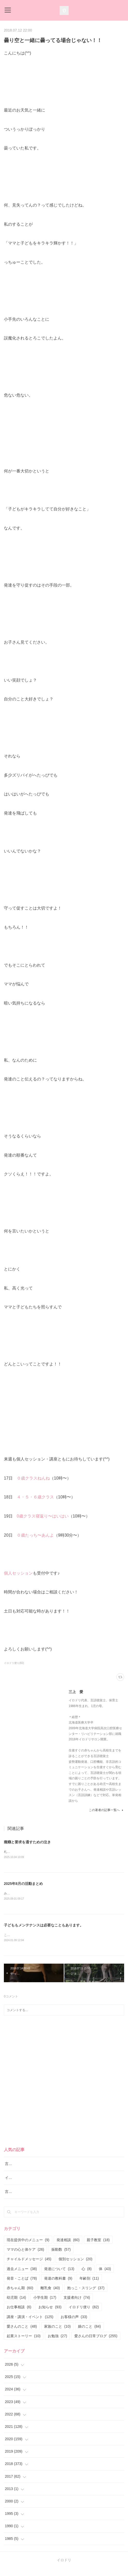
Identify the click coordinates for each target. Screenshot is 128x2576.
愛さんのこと (22, 2334)
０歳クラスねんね (33, 1478)
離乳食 (50, 2295)
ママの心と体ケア (25, 2257)
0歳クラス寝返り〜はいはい (43, 1516)
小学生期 (44, 2305)
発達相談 (68, 2247)
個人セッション (18, 1573)
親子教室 (98, 2247)
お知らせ (49, 2315)
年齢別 (89, 2286)
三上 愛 (76, 1692)
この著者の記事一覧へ (106, 1810)
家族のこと (57, 2334)
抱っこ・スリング (86, 2295)
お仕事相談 (19, 2315)
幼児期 (16, 2305)
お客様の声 (74, 2324)
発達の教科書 (58, 2286)
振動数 (61, 2257)
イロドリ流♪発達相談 (22, 2185)
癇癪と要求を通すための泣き (27, 1842)
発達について (59, 2276)
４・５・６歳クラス (35, 1497)
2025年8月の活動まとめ (23, 1884)
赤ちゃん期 (20, 2295)
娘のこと (89, 2334)
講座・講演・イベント (30, 2324)
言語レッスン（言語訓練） (26, 2199)
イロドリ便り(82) (14, 1663)
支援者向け (76, 2305)
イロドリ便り (84, 2315)
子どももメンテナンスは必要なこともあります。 (43, 1926)
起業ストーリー (24, 2343)
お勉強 (57, 2343)
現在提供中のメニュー (28, 2247)
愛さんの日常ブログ (95, 2343)
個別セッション (75, 2267)
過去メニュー (22, 2276)
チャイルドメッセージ (29, 2267)
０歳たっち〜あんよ (35, 1535)
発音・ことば (22, 2286)
